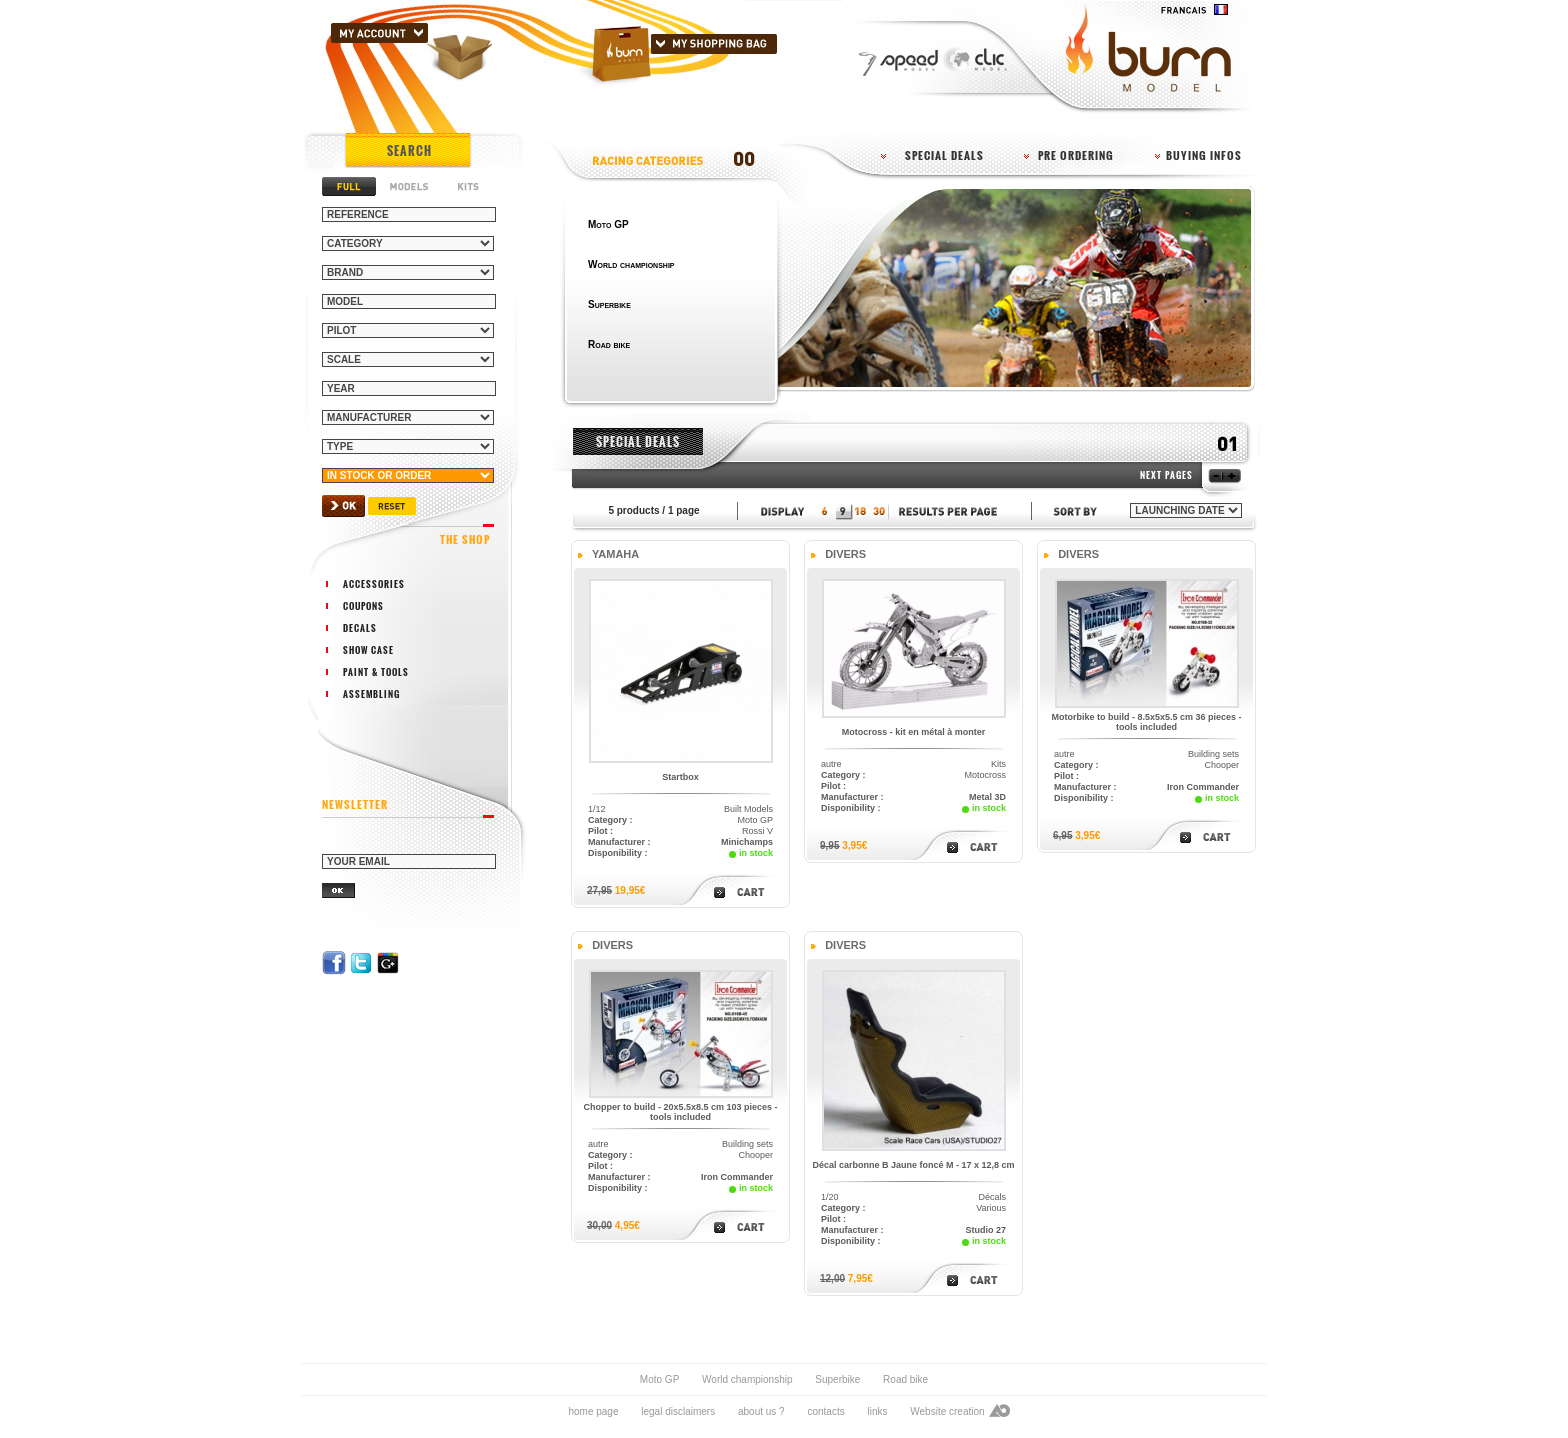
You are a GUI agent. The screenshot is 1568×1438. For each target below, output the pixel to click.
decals (360, 628)
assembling (371, 694)
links (877, 1411)
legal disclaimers (678, 1411)
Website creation (947, 1411)
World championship (747, 1379)
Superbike (837, 1379)
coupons (363, 606)
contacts (825, 1411)
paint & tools (376, 672)
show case (368, 650)
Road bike (905, 1379)
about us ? (761, 1411)
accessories (374, 584)
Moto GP (659, 1379)
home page (593, 1411)
